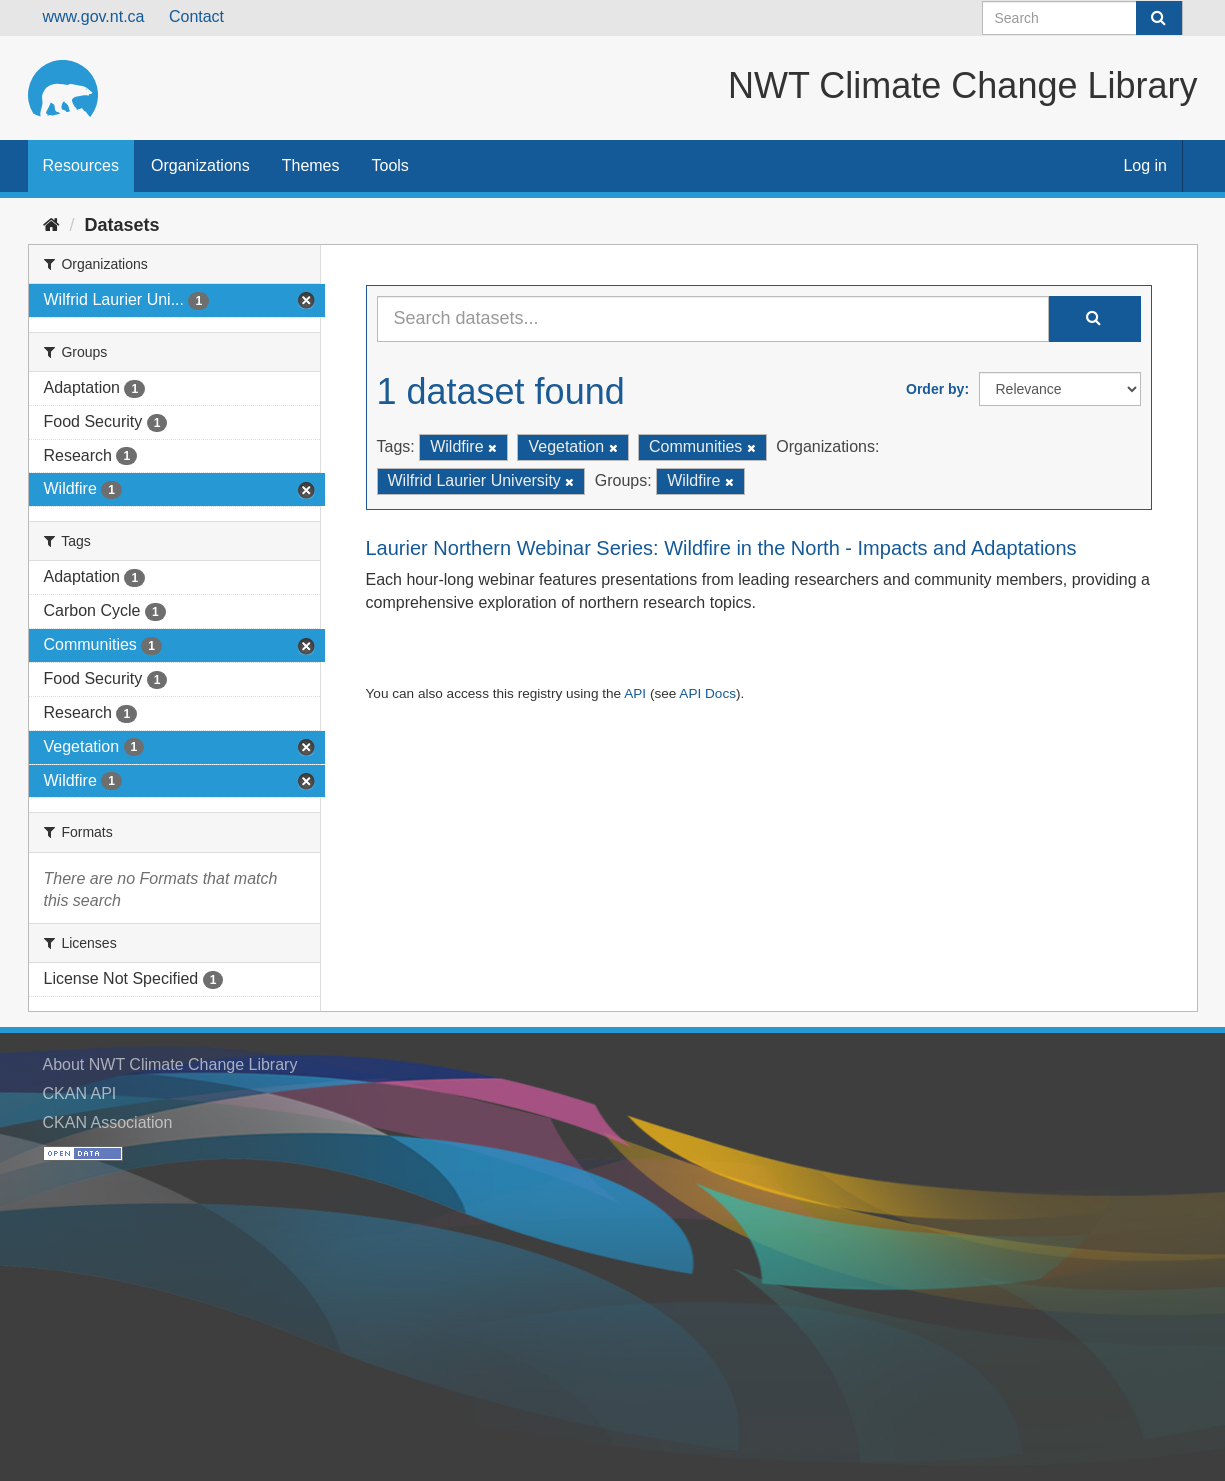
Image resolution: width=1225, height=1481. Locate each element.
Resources (81, 165)
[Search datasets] (1082, 18)
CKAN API (80, 1093)
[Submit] (1159, 18)
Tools (390, 165)
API (635, 693)
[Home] (51, 225)
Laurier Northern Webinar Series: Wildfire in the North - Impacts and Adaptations (721, 548)
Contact (196, 16)
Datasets (122, 225)
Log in (1145, 165)
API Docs (707, 693)
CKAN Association (108, 1122)
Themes (311, 165)
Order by (935, 389)
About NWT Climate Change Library (170, 1064)
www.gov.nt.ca (94, 16)
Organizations (200, 165)
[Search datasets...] (713, 319)
